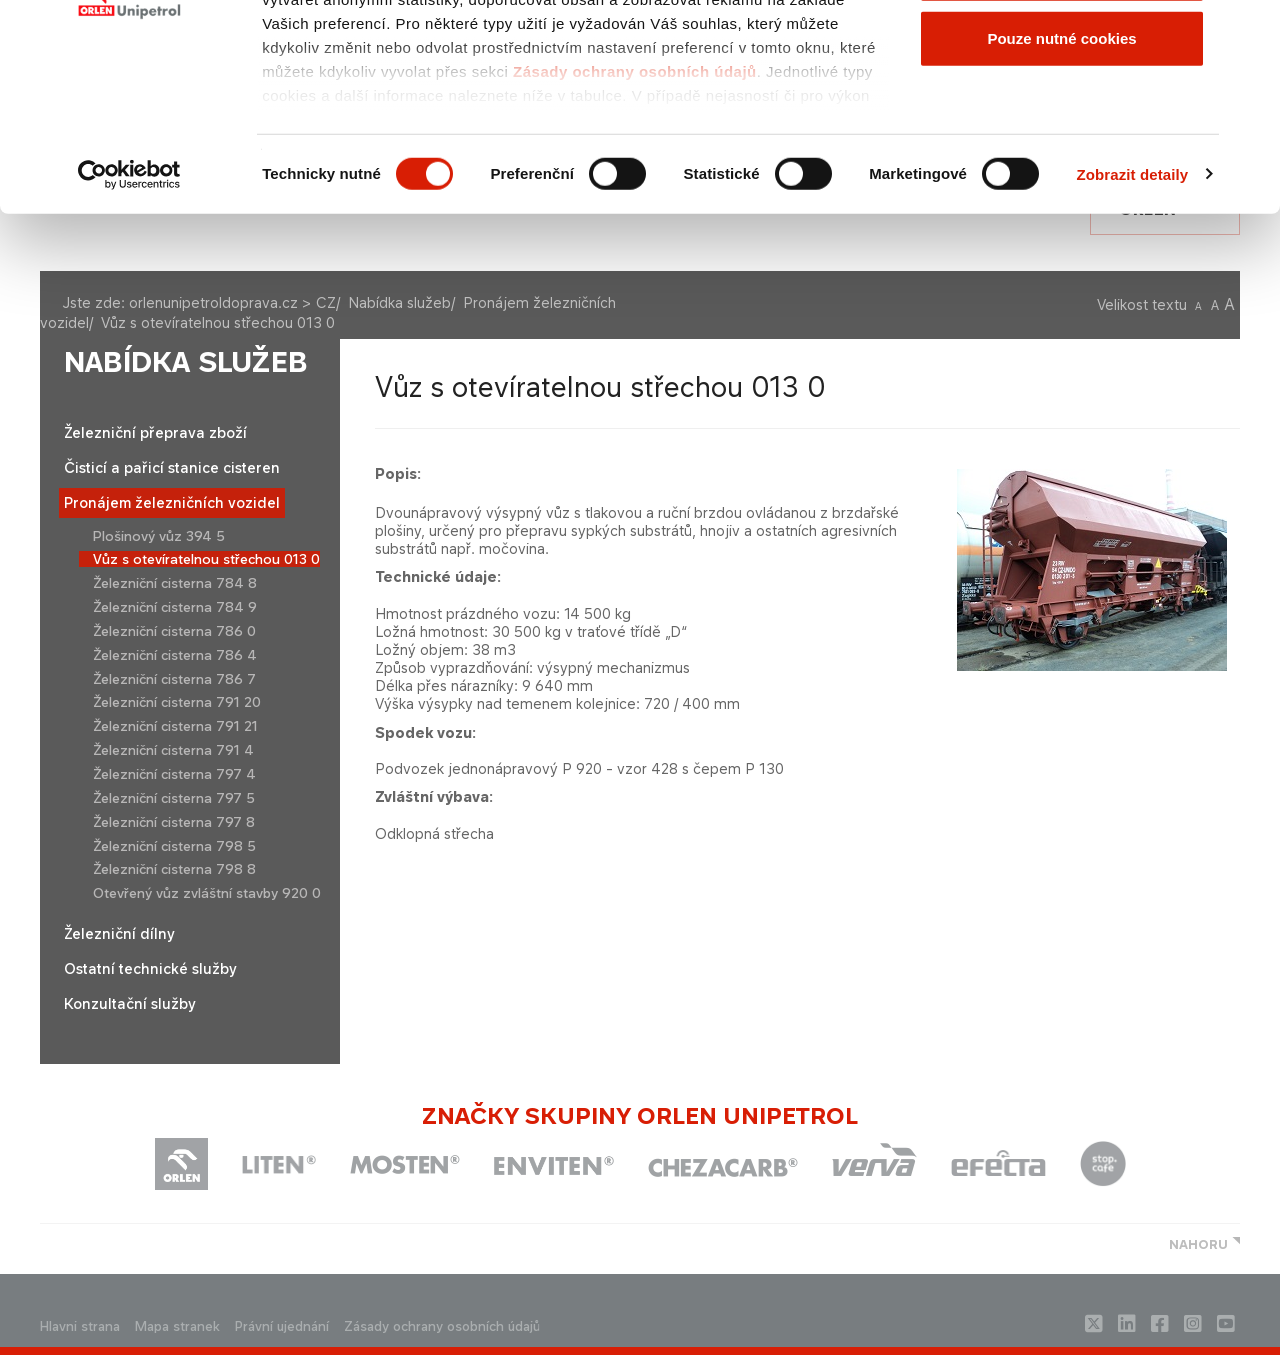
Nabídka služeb (186, 362)
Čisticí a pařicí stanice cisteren (172, 467)
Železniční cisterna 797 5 (174, 798)
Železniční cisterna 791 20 (177, 702)
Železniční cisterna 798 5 (174, 846)
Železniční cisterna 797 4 (174, 774)
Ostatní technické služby (150, 968)
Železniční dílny (119, 933)
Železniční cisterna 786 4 (175, 655)
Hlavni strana (80, 1326)
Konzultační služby (130, 1003)
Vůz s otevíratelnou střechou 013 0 (206, 559)
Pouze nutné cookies (1061, 183)
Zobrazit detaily (1133, 319)
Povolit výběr (1062, 118)
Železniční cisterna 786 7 (174, 679)
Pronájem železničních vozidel (172, 502)
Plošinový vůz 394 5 (159, 536)
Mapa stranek (177, 1326)
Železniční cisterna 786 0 (174, 631)
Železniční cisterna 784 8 (175, 583)
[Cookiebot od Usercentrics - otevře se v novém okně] (129, 320)
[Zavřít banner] (1249, 31)
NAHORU (1198, 1244)
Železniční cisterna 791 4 (173, 750)
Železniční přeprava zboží (155, 432)
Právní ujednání (282, 1326)
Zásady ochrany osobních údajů (635, 216)
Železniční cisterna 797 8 (174, 822)
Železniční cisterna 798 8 (174, 869)
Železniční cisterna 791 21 (175, 726)
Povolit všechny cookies (1062, 52)
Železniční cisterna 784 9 (175, 607)
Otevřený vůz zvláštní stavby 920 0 (207, 893)
